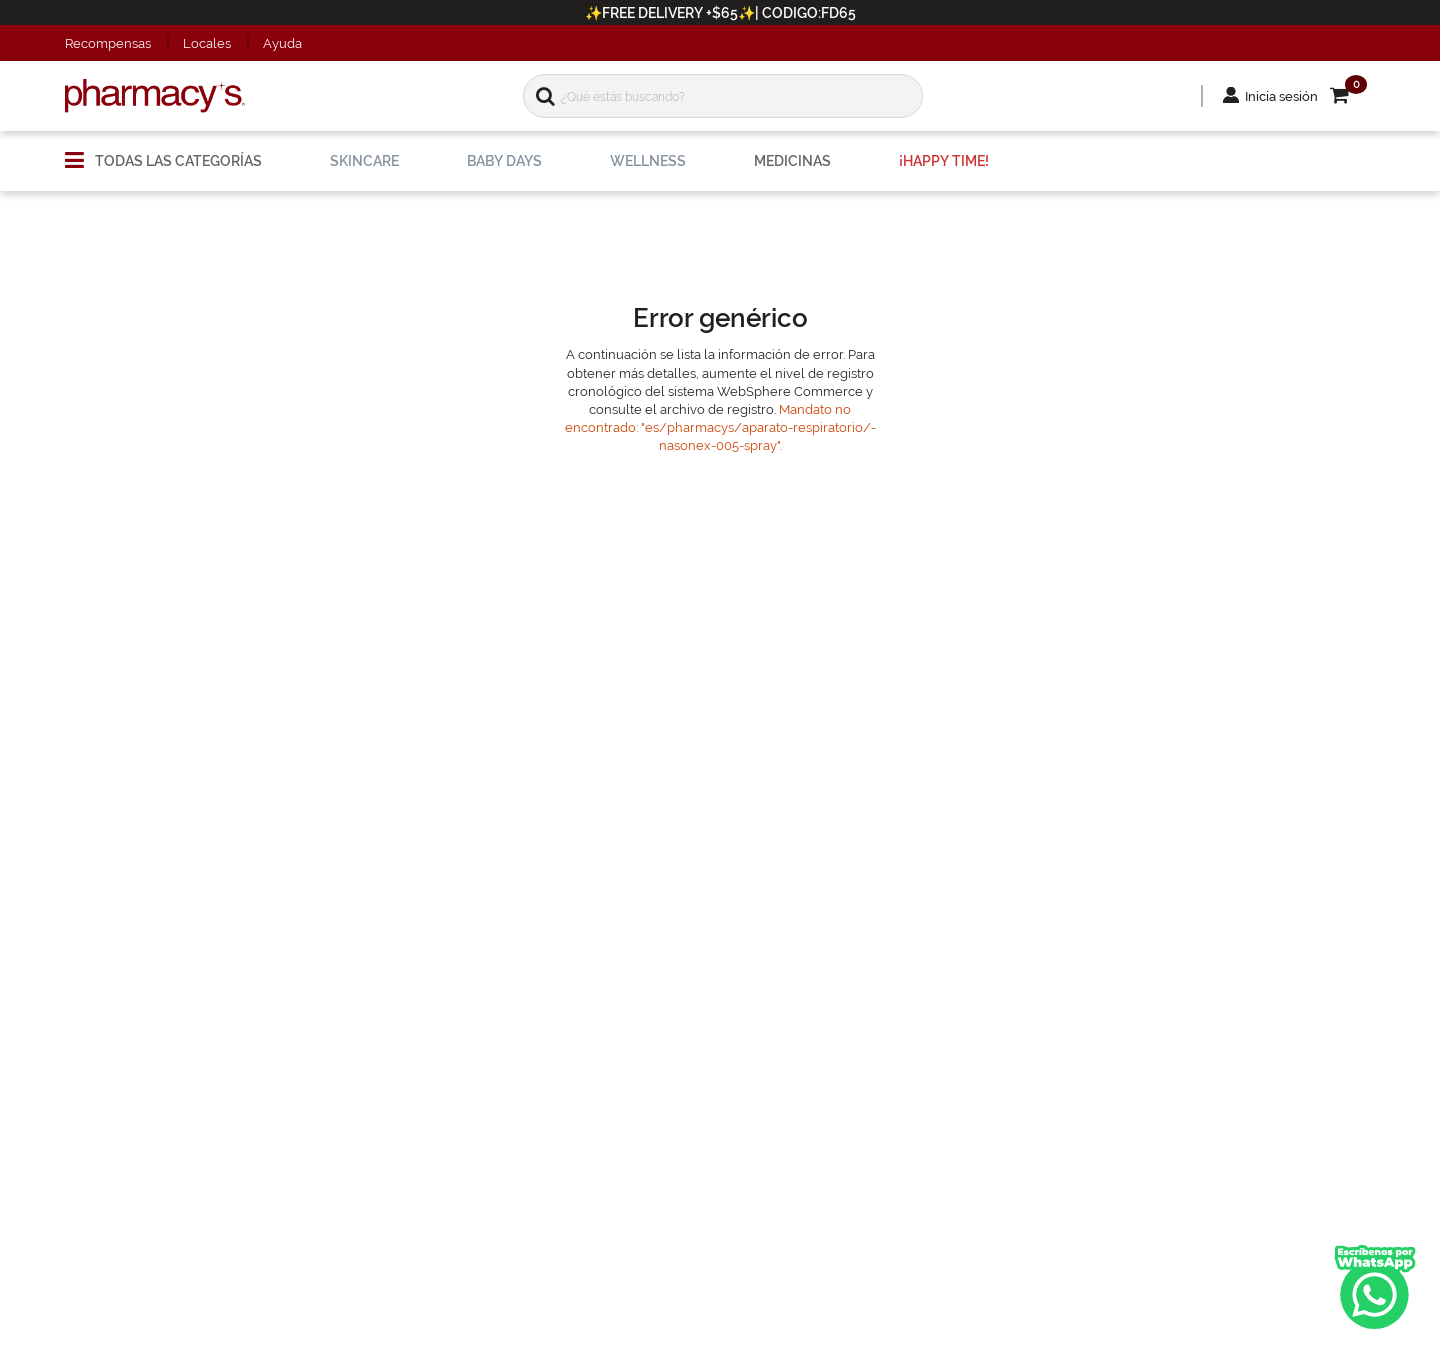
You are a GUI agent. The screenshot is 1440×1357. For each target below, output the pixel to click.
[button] (1352, 96)
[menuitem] (163, 153)
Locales (207, 43)
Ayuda (282, 43)
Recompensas (108, 43)
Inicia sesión (1281, 96)
